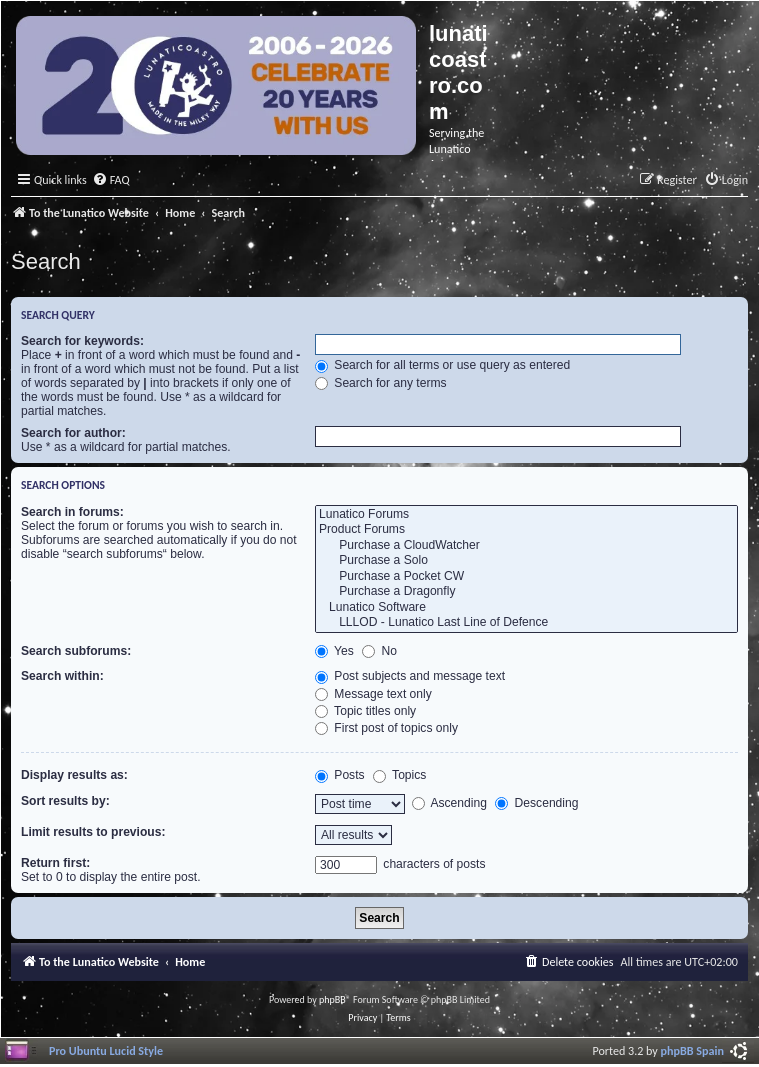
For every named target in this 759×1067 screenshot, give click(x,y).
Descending (536, 803)
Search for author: (73, 433)
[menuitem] (111, 180)
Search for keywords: (82, 341)
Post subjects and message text (410, 676)
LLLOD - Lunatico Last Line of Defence (526, 623)
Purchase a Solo (526, 561)
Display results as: (74, 775)
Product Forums (526, 530)
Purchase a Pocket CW (526, 577)
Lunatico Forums (526, 515)
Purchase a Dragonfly (526, 592)
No (379, 651)
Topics (399, 775)
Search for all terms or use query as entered (442, 365)
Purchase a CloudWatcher (526, 546)
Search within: (62, 676)
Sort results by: (65, 801)
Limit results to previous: (93, 832)
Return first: (55, 863)
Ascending (449, 803)
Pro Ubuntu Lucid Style (106, 1050)
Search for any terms (381, 383)
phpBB (332, 999)
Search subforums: (76, 651)
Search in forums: (72, 512)
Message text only (373, 694)
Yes (334, 651)
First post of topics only (386, 728)
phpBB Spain (692, 1050)
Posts (340, 775)
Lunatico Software (526, 608)
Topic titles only (365, 711)
